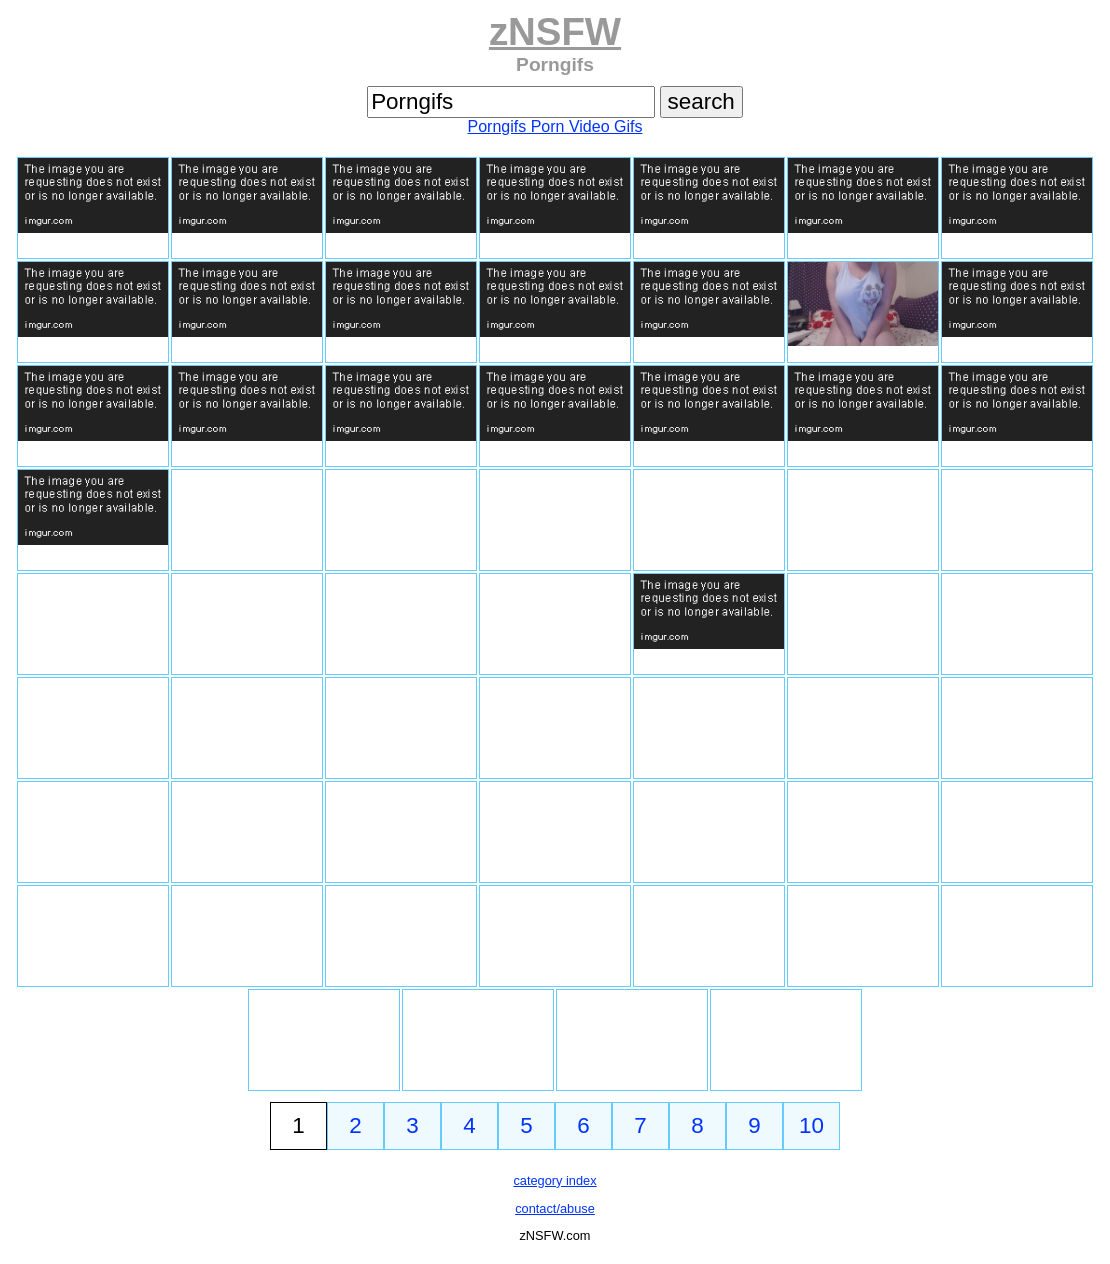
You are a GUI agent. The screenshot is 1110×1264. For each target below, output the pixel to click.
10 (811, 1125)
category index (554, 1180)
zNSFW (555, 31)
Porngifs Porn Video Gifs (555, 126)
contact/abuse (555, 1208)
